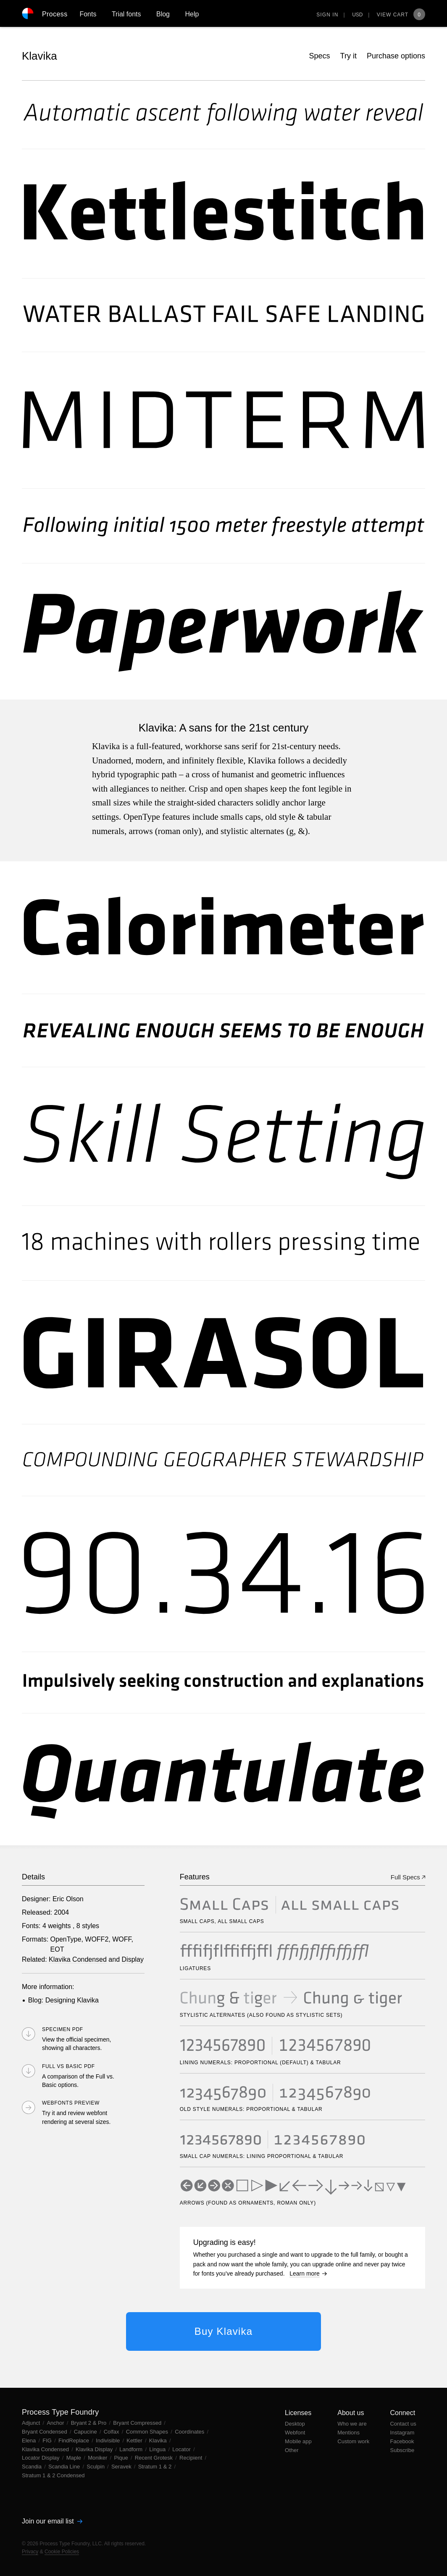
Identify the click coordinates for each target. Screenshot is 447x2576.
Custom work (353, 2441)
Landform (131, 2449)
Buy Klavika (224, 2331)
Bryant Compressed (138, 2423)
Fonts (87, 14)
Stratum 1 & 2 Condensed (53, 2475)
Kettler (135, 2440)
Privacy (30, 2552)
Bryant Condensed (45, 2432)
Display (133, 1959)
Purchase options (396, 56)
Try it (348, 56)
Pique (121, 2458)
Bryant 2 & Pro (89, 2423)
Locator (182, 2449)
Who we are (351, 2424)
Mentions (348, 2432)
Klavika (39, 56)
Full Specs (408, 1877)
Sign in (327, 15)
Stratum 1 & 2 (155, 2466)
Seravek (122, 2466)
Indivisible (108, 2440)
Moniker (98, 2458)
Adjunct (32, 2423)
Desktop (295, 2424)
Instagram (402, 2432)
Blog (163, 14)
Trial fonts (126, 14)
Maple (74, 2458)
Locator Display (41, 2458)
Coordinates (190, 2432)
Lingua (158, 2449)
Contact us (403, 2424)
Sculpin (96, 2466)
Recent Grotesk (154, 2458)
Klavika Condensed (78, 1959)
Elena (29, 2440)
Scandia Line (65, 2466)
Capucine (86, 2432)
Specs (319, 56)
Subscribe (402, 2450)
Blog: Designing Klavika (63, 2000)
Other (292, 2450)
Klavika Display (95, 2449)
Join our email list (52, 2521)
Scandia (32, 2466)
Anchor (56, 2423)
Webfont (295, 2432)
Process (55, 14)
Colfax (112, 2432)
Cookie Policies (62, 2552)
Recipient (191, 2458)
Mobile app (298, 2441)
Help (192, 14)
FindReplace (74, 2440)
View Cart (401, 15)
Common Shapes (148, 2432)
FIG (47, 2440)
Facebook (402, 2441)
